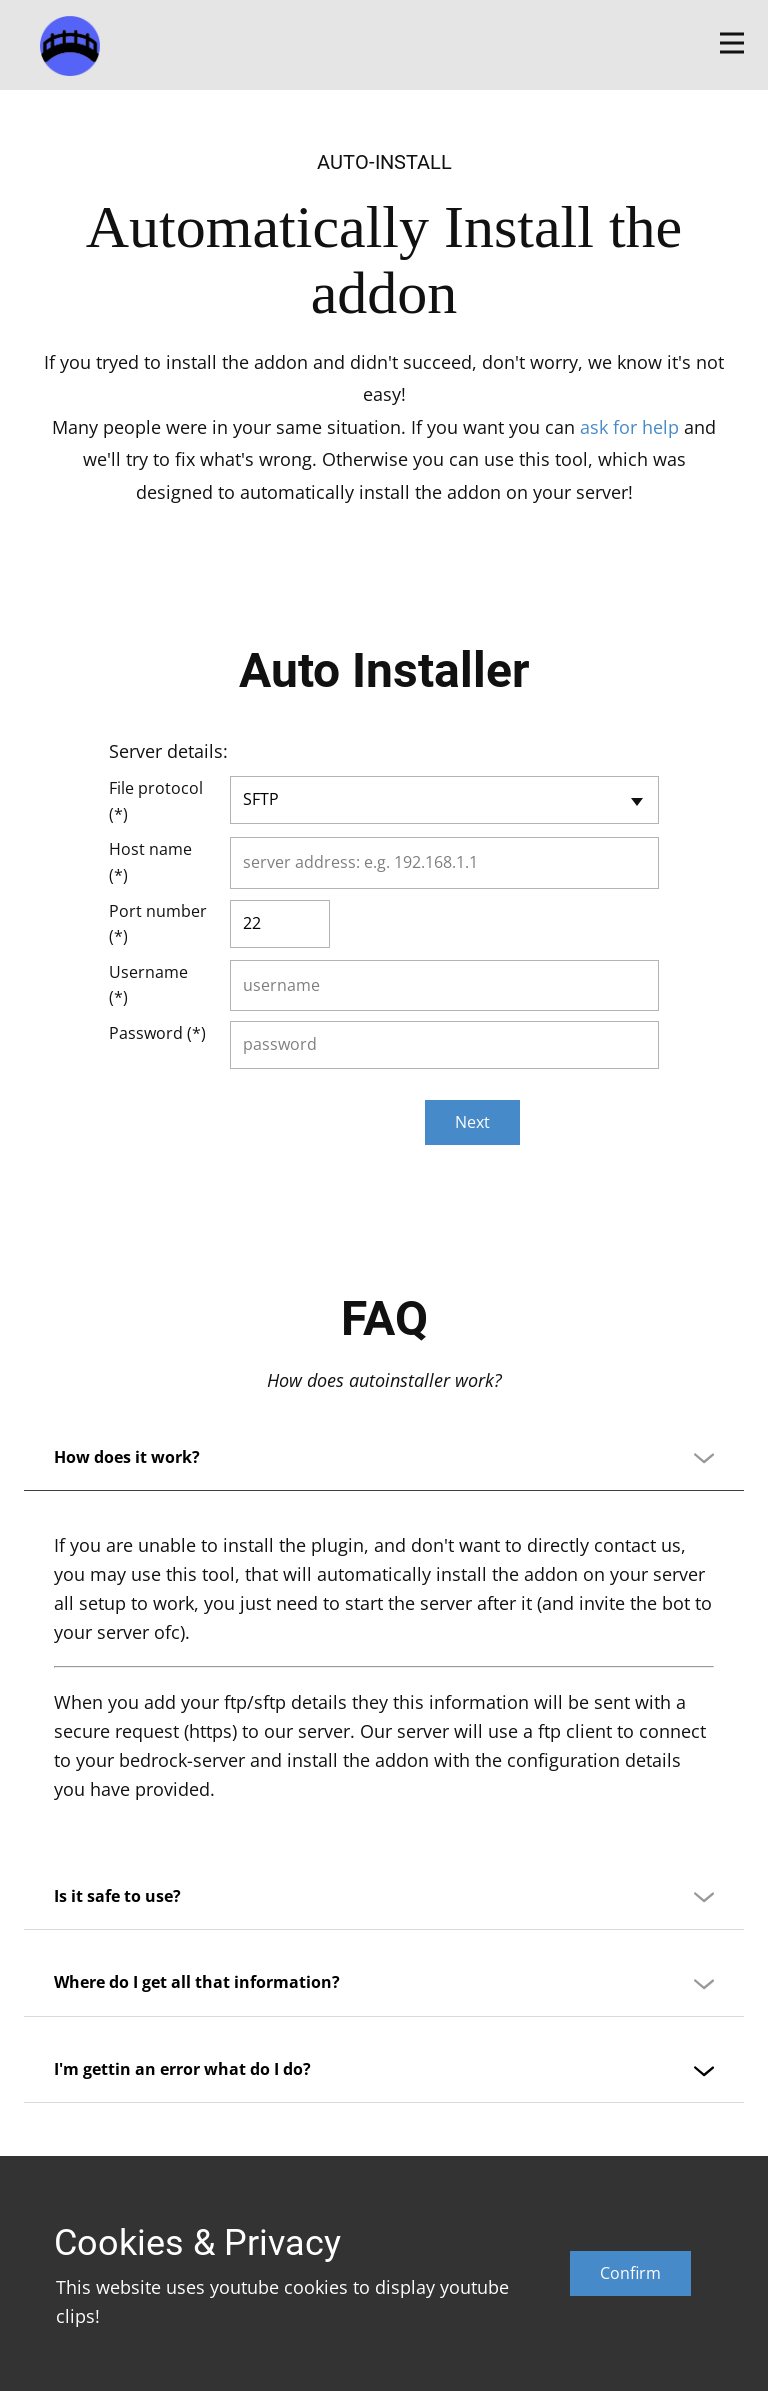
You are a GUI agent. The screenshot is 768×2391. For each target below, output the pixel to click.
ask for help (629, 427)
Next (472, 1122)
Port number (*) (158, 924)
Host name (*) (150, 862)
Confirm (630, 2273)
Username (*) (148, 985)
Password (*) (157, 1033)
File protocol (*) (156, 801)
